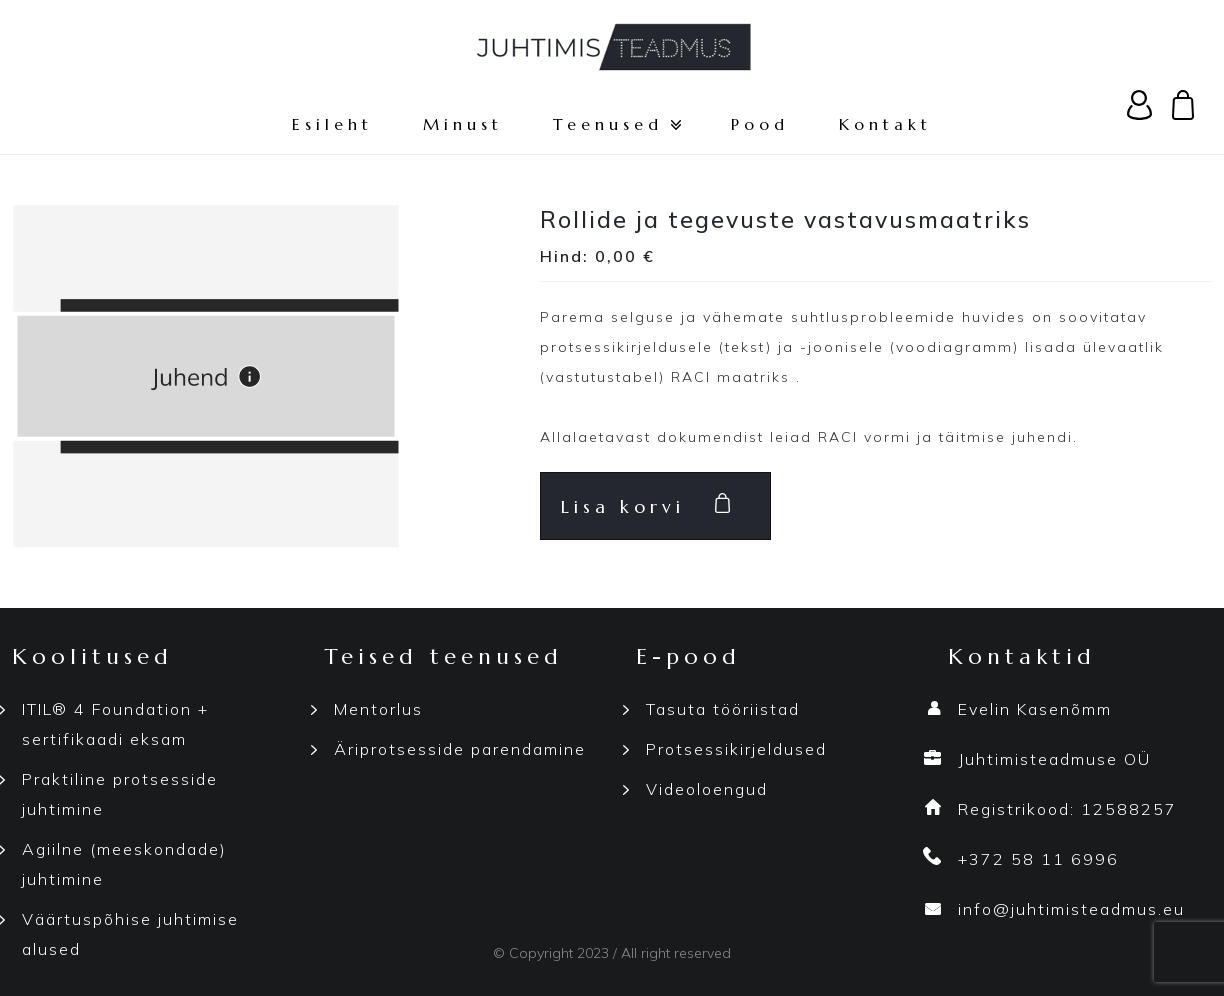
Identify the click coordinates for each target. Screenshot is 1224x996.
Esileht (332, 124)
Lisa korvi (623, 506)
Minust (463, 124)
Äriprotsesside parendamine (460, 749)
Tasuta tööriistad (723, 709)
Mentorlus (378, 709)
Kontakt (885, 124)
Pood (760, 124)
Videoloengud (707, 789)
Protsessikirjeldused (736, 749)
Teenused (617, 124)
